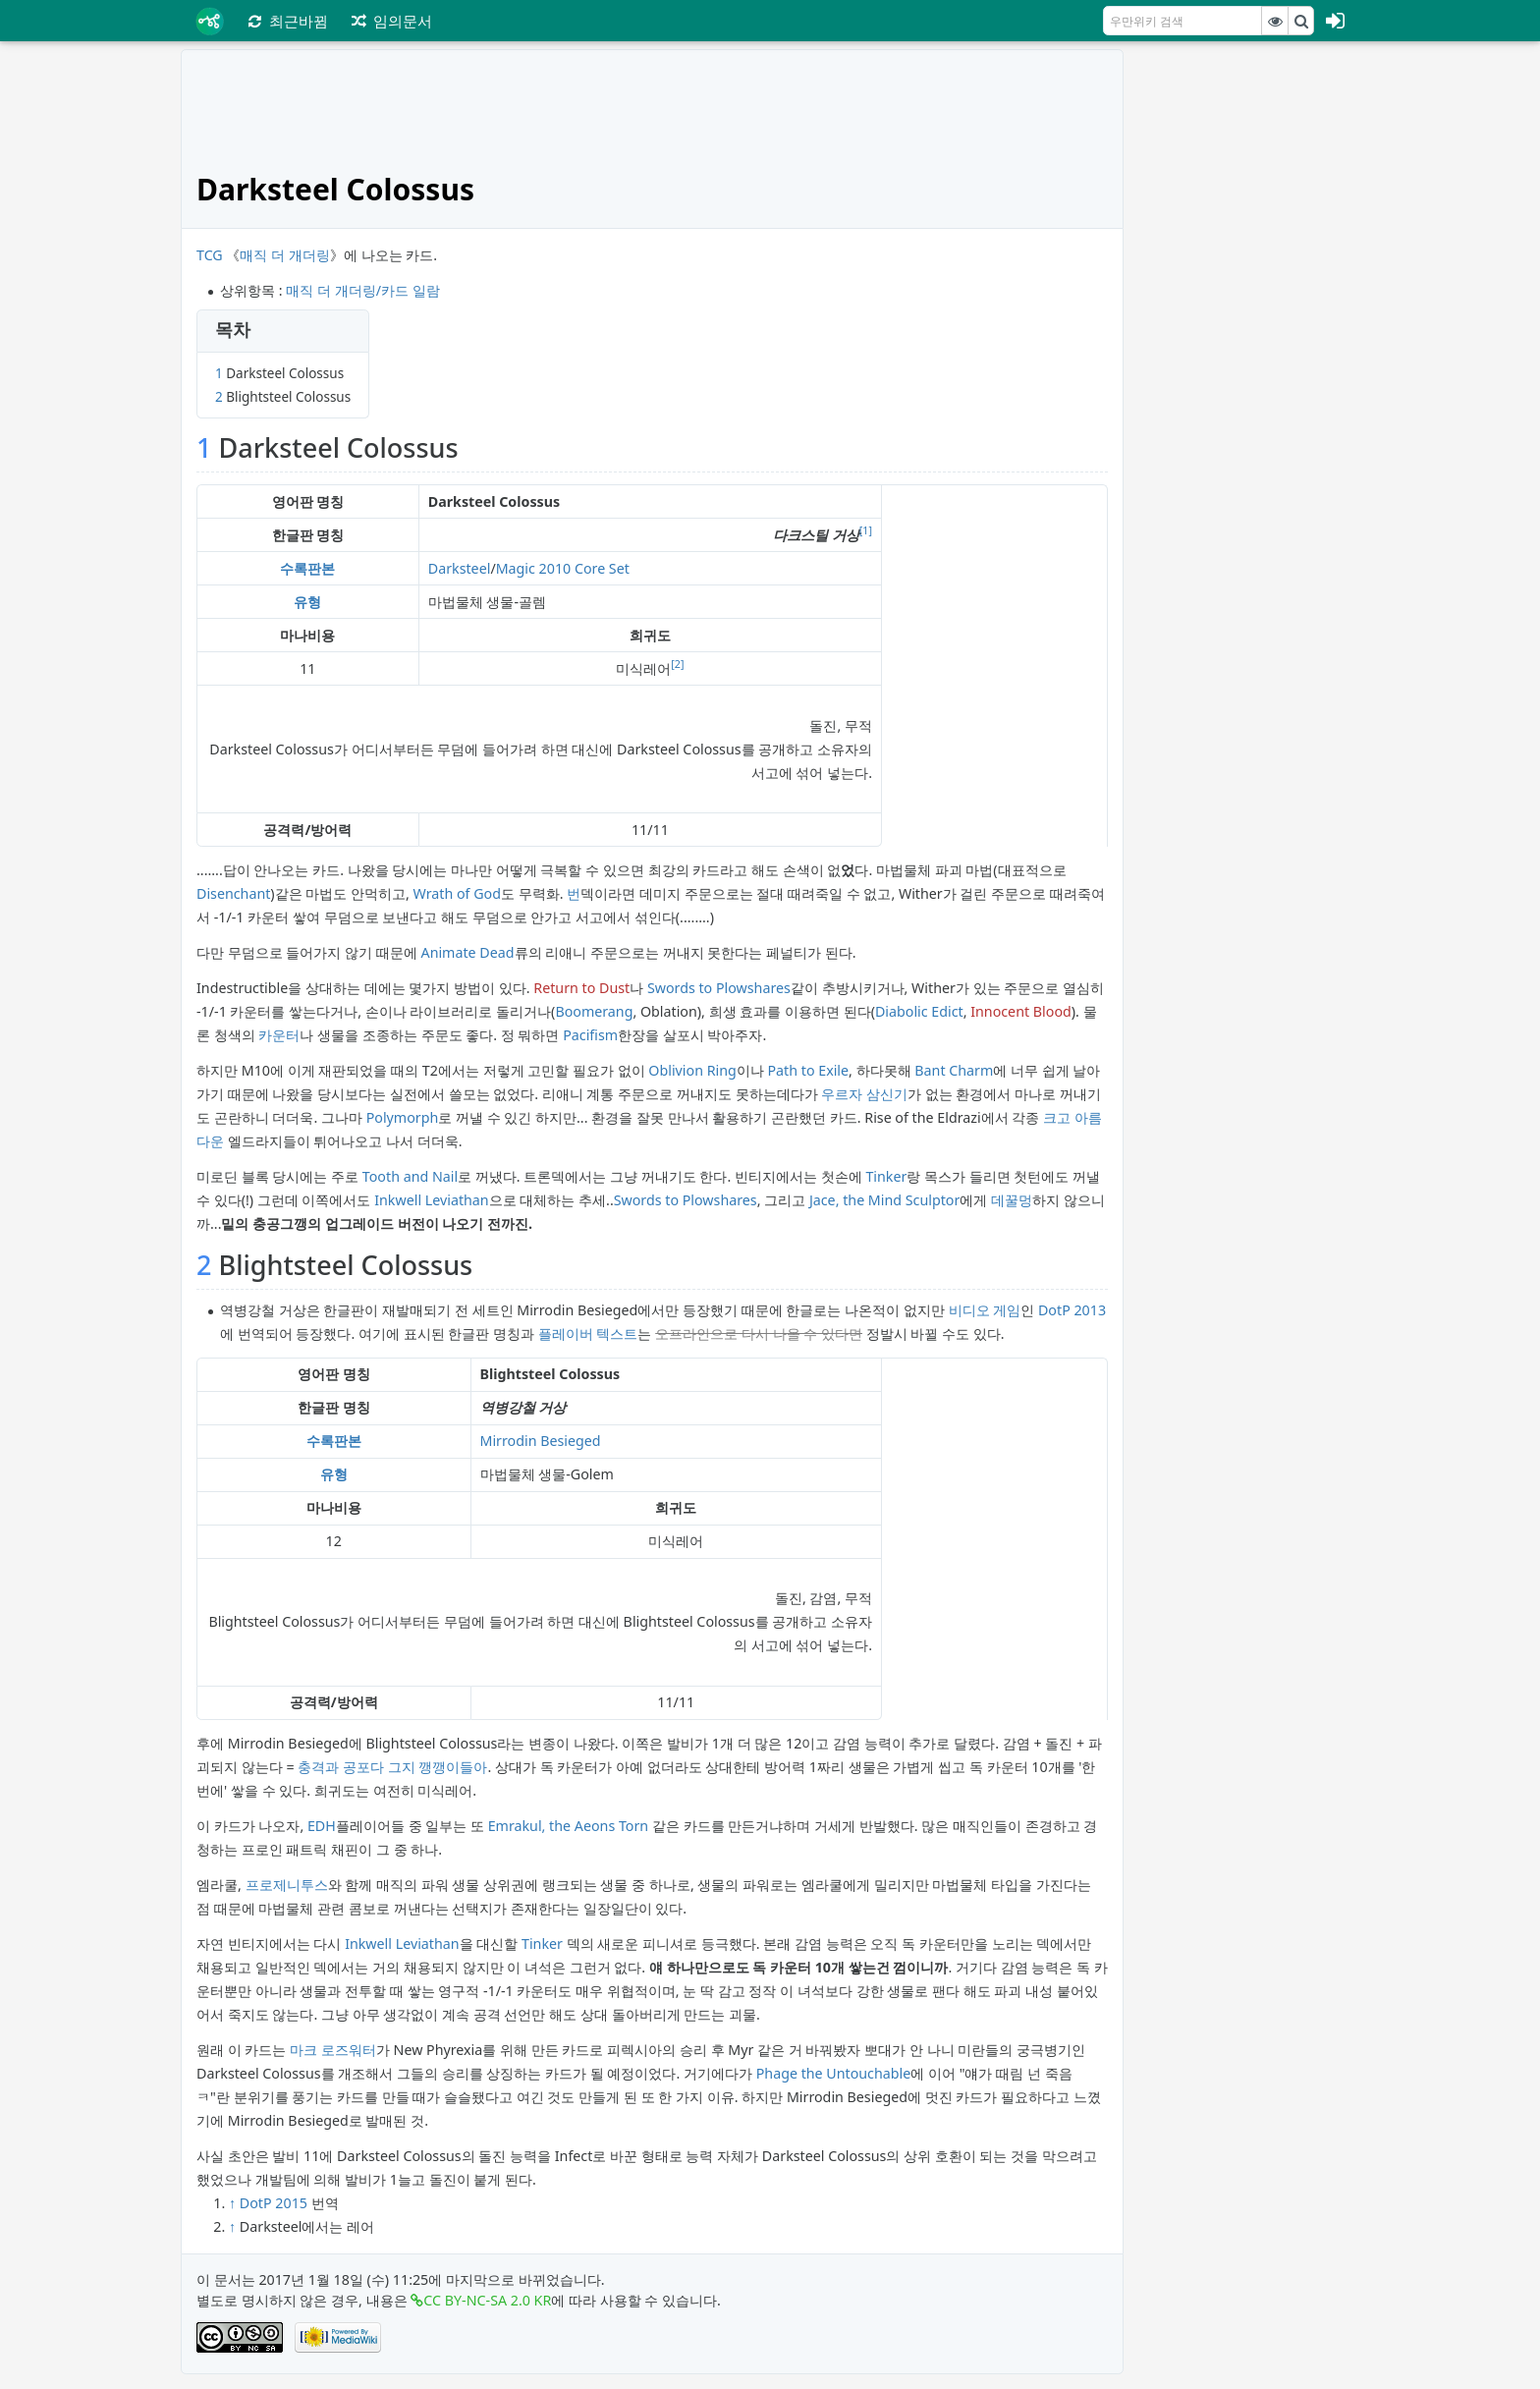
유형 (307, 601)
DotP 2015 (273, 2203)
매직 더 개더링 (284, 255)
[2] (677, 664)
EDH (321, 1825)
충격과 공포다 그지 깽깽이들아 (392, 1766)
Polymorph (402, 1117)
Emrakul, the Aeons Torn (568, 1825)
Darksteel (459, 568)
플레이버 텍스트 (588, 1333)
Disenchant (233, 893)
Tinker (886, 1176)
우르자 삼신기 (864, 1093)
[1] (865, 530)
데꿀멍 (1011, 1200)
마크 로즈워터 (333, 2049)
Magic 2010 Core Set (563, 568)
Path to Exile (808, 1070)
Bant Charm (953, 1070)
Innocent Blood (1021, 1011)
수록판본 (307, 568)
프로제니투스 (287, 1884)
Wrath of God (457, 893)
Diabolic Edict (919, 1011)
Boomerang (593, 1011)
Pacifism (590, 1035)
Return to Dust (581, 987)
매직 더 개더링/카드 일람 (362, 290)
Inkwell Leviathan (431, 1200)
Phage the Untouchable (833, 2073)
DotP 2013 (1072, 1310)
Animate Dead (468, 952)
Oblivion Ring (692, 1070)
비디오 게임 (985, 1310)
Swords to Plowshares (719, 987)
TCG (209, 255)
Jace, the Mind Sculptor (884, 1200)
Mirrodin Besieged (540, 1440)
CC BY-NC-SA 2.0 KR (487, 2300)
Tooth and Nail (410, 1176)
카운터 (279, 1035)
